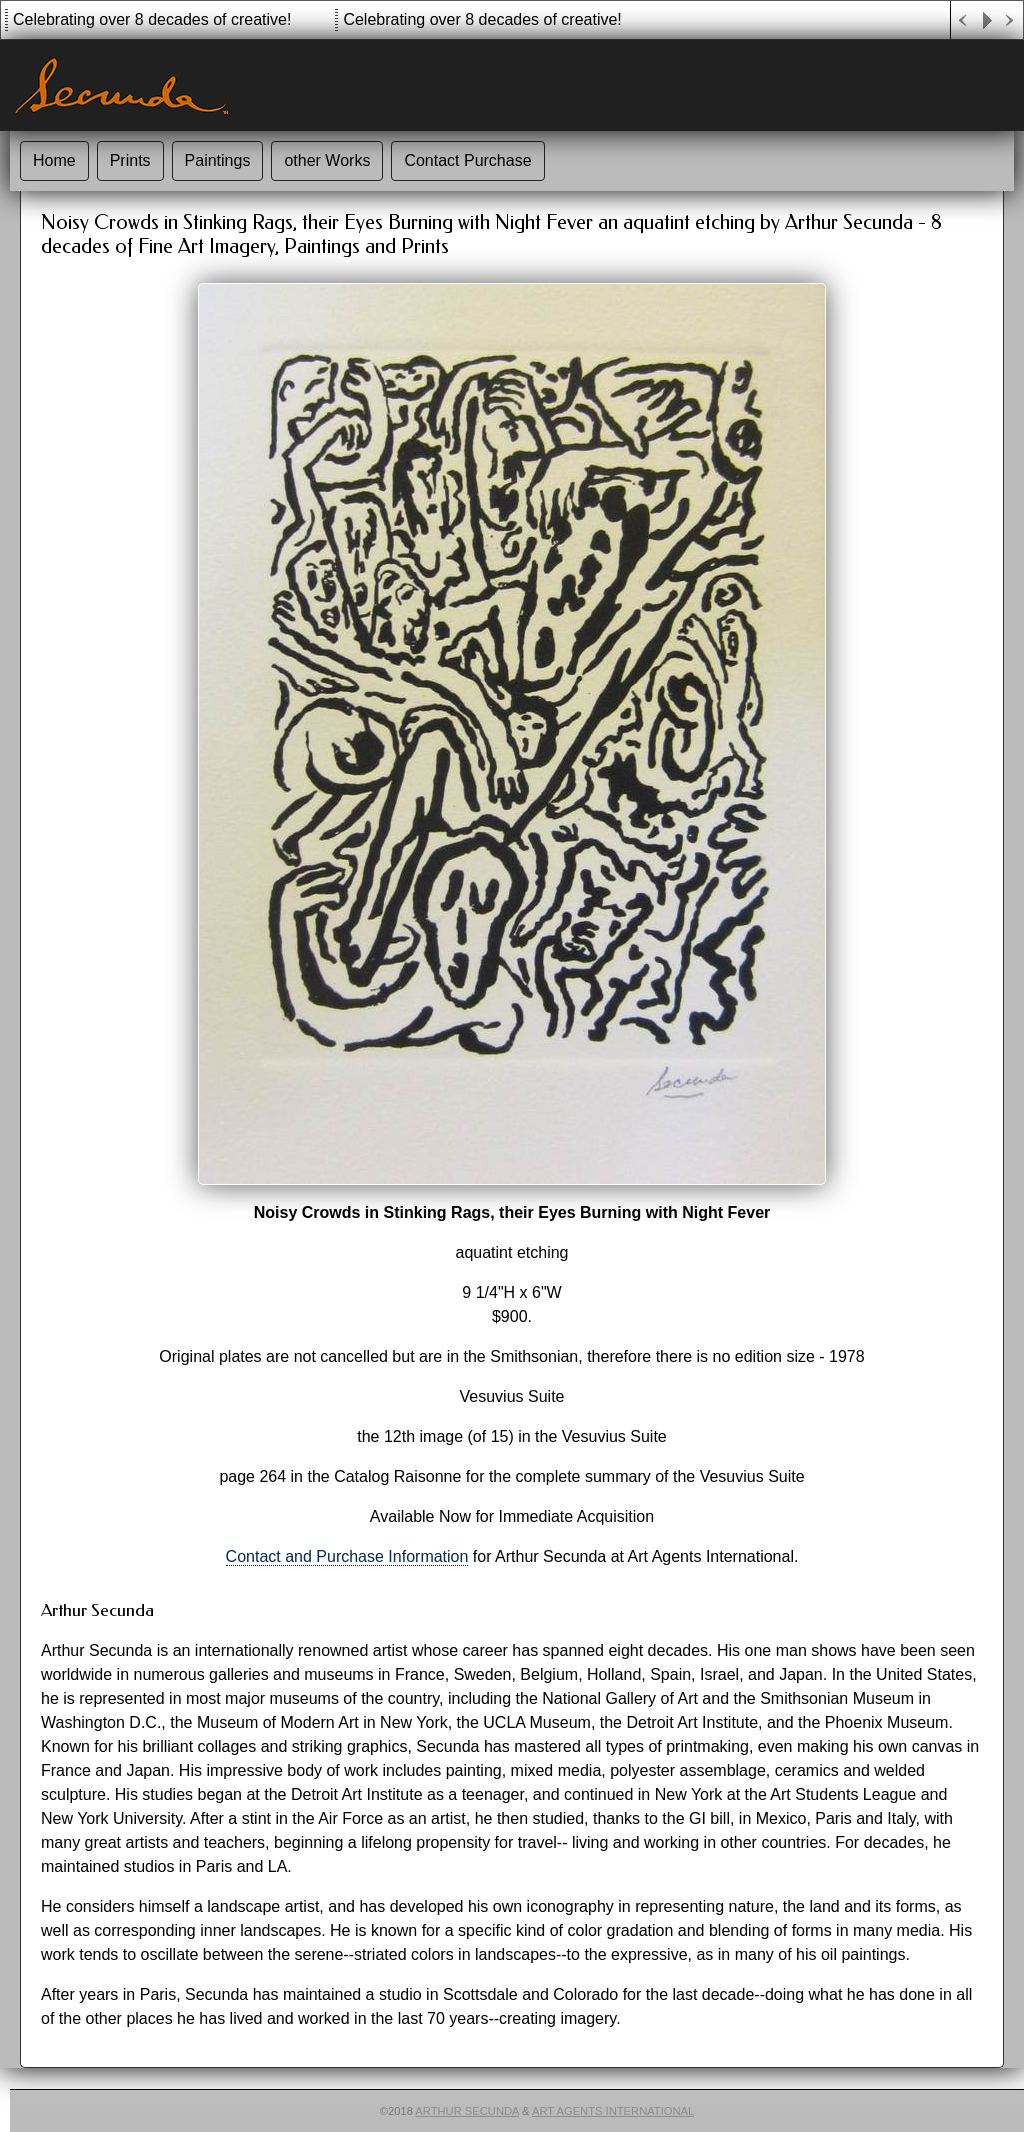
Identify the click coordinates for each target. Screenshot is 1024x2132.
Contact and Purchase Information (347, 1556)
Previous (963, 20)
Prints (130, 160)
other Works (327, 160)
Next (1011, 20)
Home (54, 160)
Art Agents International (613, 2111)
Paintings (218, 160)
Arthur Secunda (467, 2111)
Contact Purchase (467, 160)
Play (987, 20)
